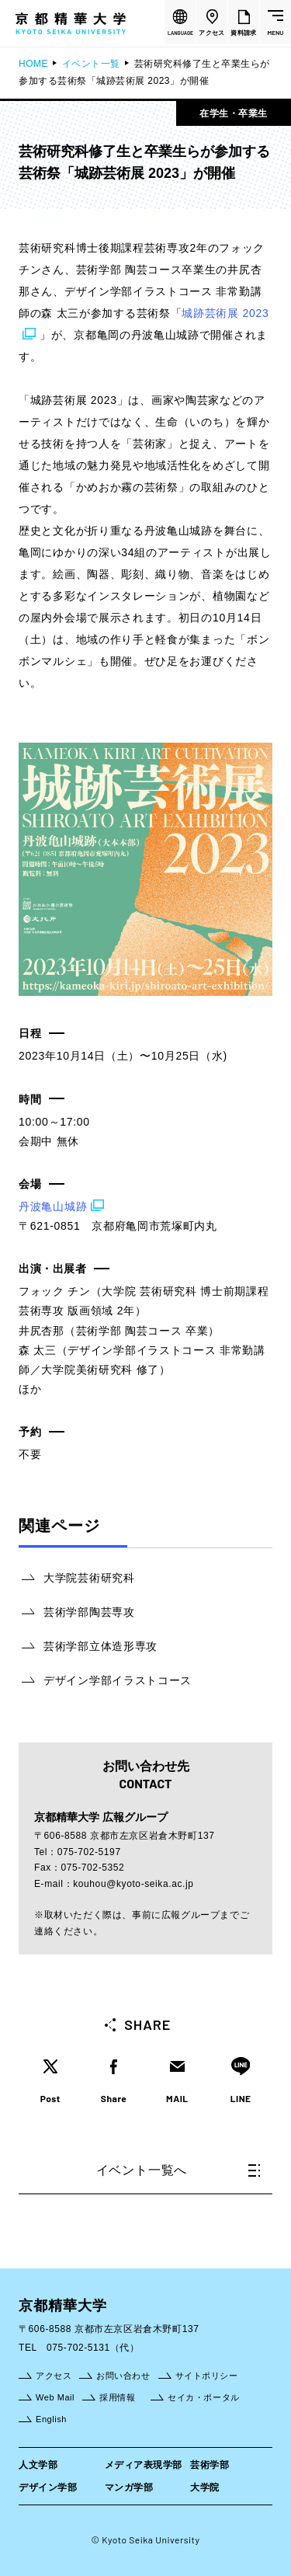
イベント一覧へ (178, 2170)
